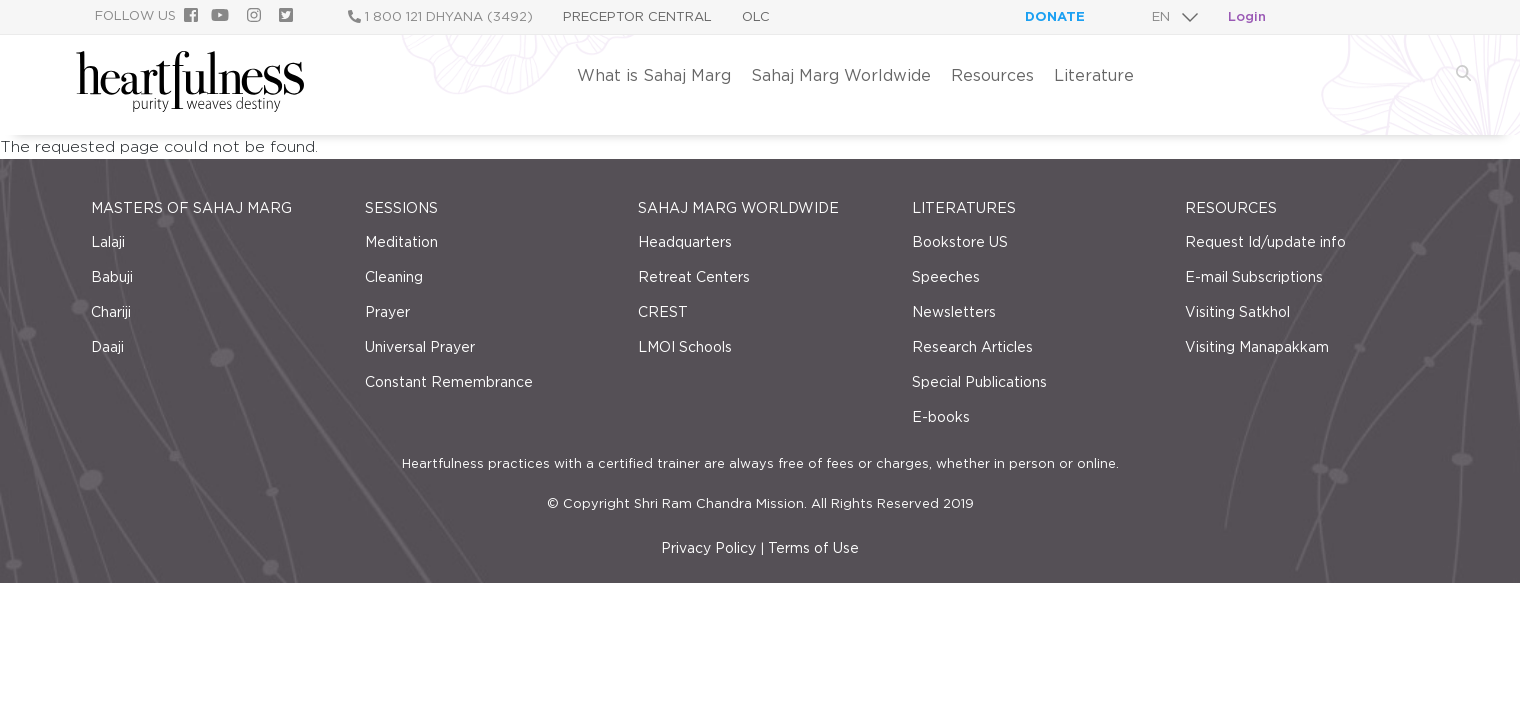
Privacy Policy (708, 548)
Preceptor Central (637, 16)
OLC (756, 16)
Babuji (112, 277)
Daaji (107, 347)
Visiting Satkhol (1237, 312)
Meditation (401, 242)
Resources (992, 75)
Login (1247, 16)
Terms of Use (813, 548)
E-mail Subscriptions (1254, 277)
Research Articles (972, 347)
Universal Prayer (420, 347)
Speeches (946, 277)
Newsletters (954, 312)
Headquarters (685, 242)
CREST (663, 312)
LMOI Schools (685, 347)
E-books (941, 417)
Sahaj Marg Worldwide (841, 75)
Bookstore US (960, 242)
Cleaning (394, 277)
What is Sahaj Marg (654, 75)
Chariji (111, 312)
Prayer (387, 312)
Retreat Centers (694, 277)
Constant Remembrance (449, 382)
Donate (1055, 16)
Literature (1094, 75)
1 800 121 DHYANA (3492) (440, 16)
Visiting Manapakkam (1257, 347)
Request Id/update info (1265, 242)
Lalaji (108, 242)
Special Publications (979, 382)
